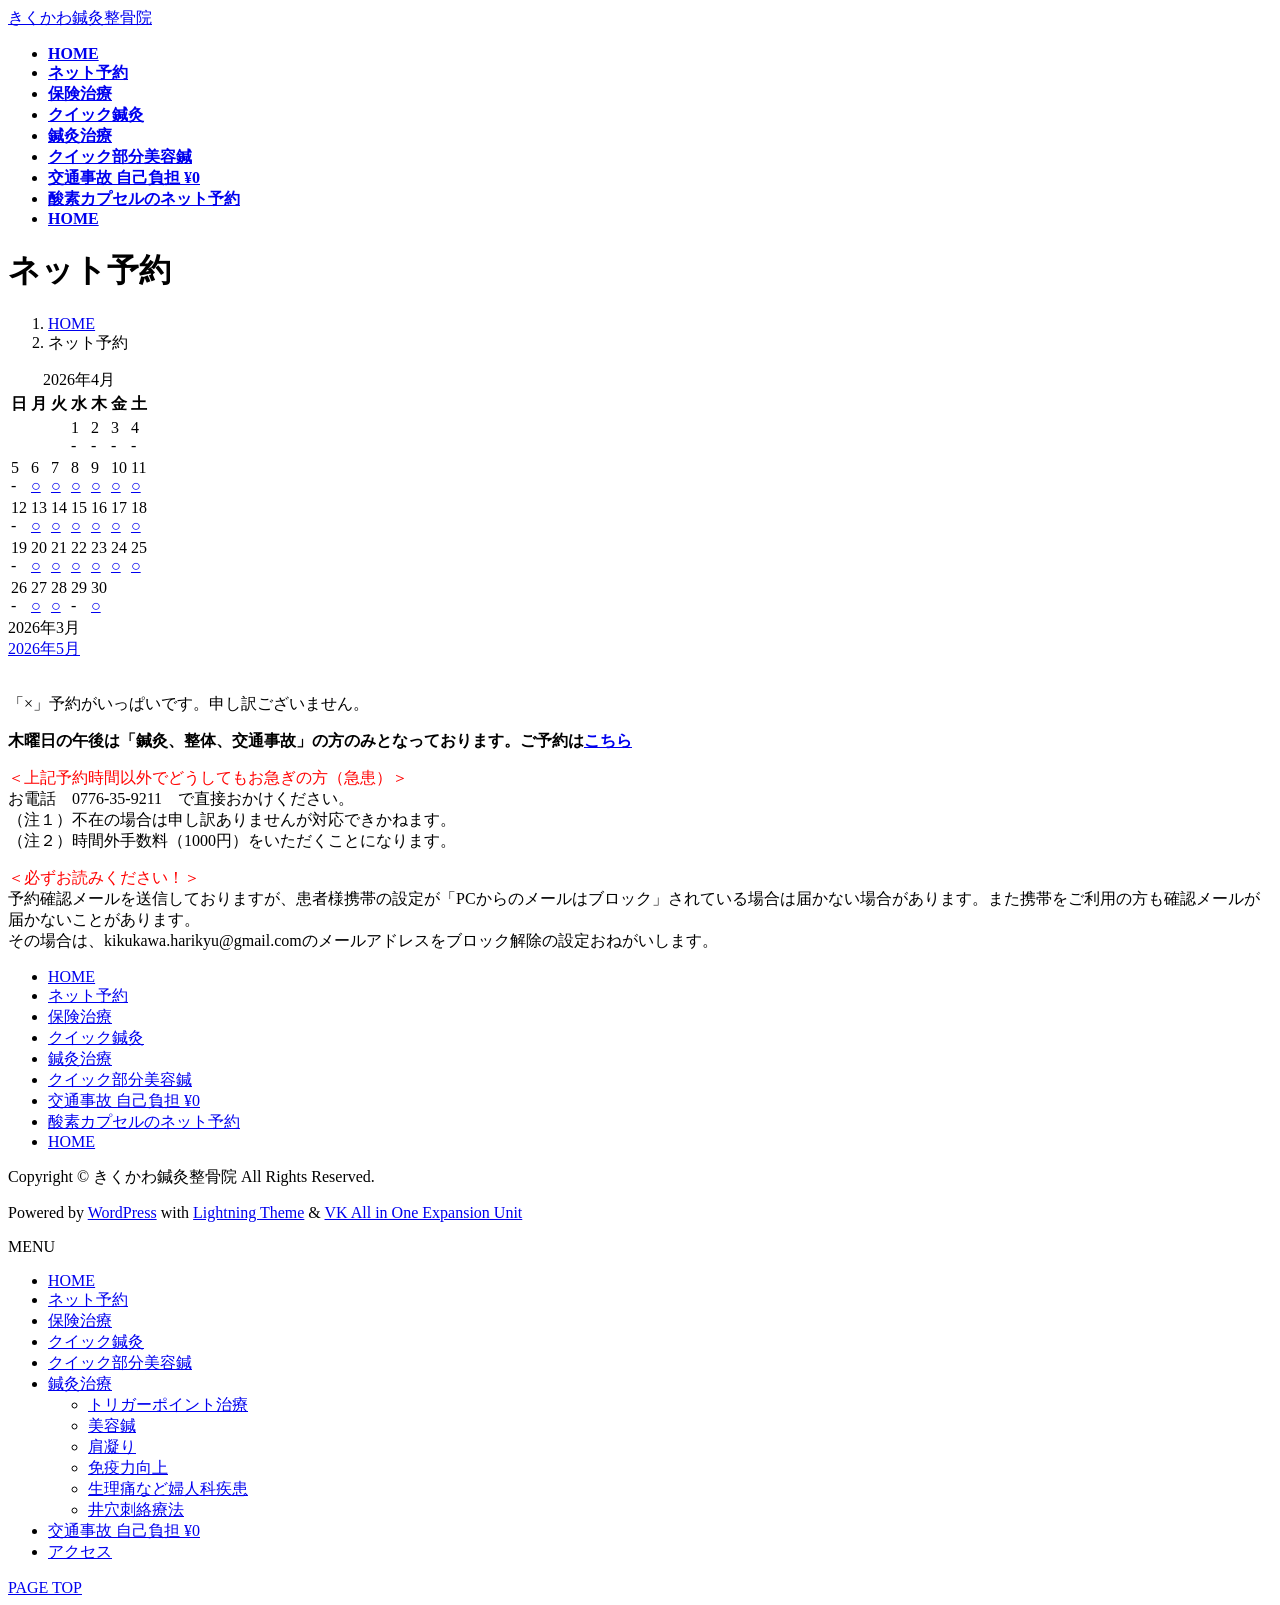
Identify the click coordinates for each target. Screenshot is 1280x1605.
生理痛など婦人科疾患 (168, 1488)
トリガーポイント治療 (168, 1404)
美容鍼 (112, 1425)
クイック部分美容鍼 (120, 1079)
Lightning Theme (248, 1212)
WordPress (122, 1212)
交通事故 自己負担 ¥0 (124, 1100)
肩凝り (112, 1446)
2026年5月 (44, 648)
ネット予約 (88, 995)
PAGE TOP (45, 1587)
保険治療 (80, 1016)
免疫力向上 (128, 1467)
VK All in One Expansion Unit (424, 1212)
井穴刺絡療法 (136, 1509)
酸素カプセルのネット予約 (144, 1121)
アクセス (80, 1551)
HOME (71, 976)
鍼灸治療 (80, 1058)
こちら (608, 740)
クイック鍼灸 (96, 1037)
